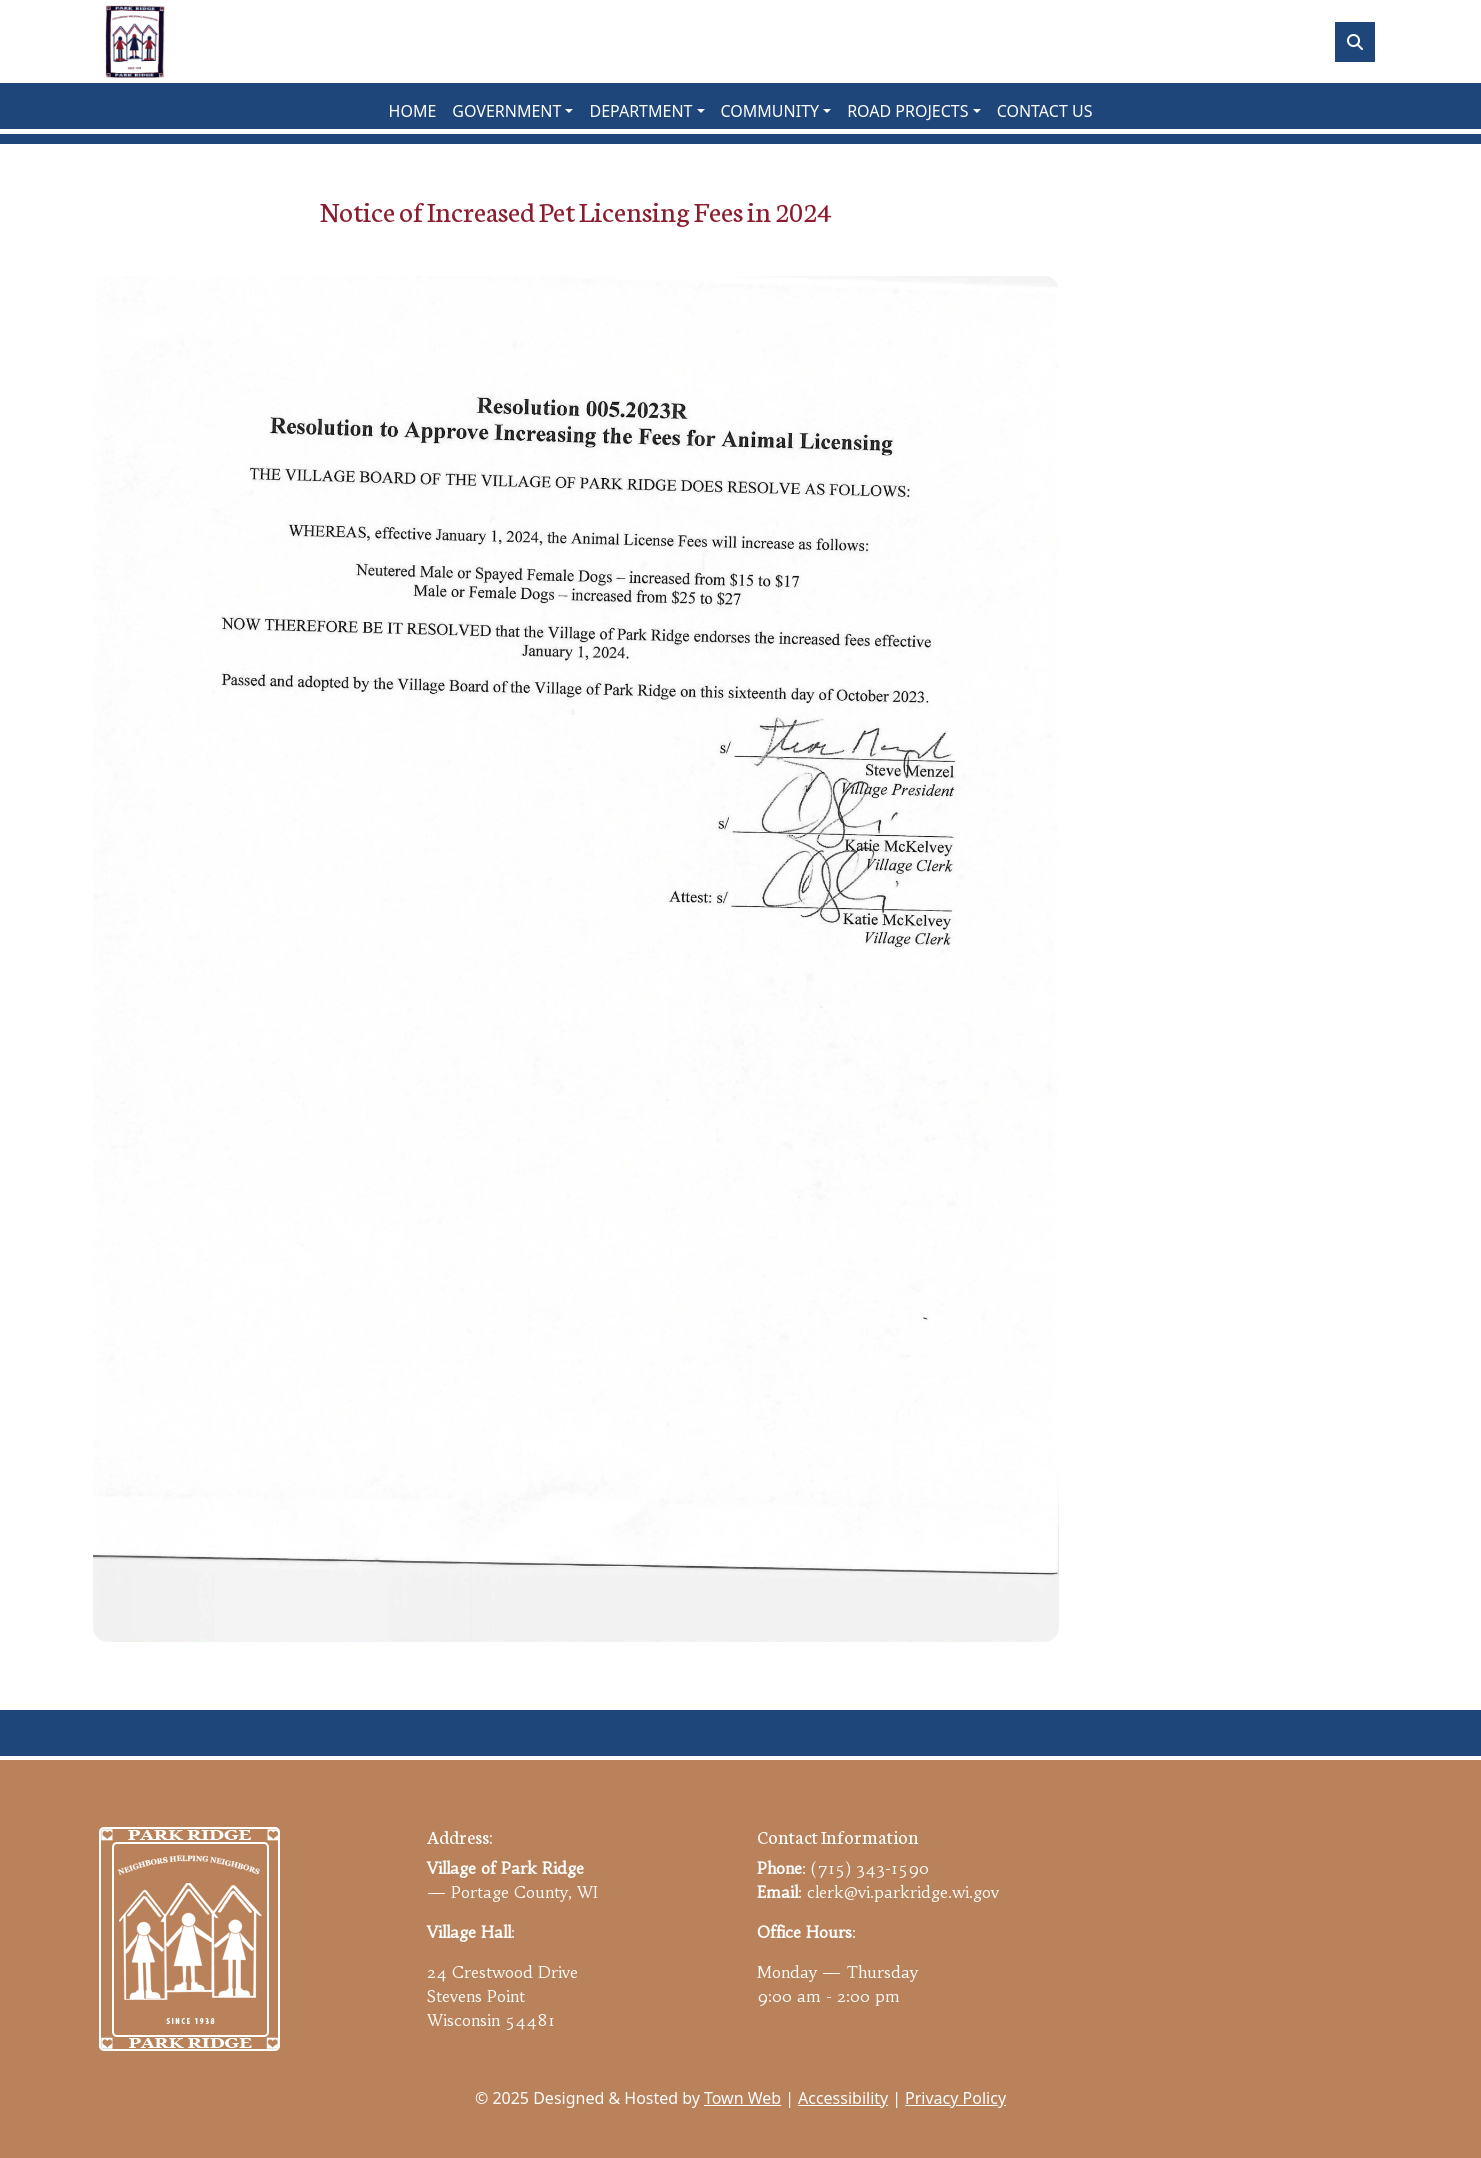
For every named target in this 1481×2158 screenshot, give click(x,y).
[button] (512, 111)
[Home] (135, 41)
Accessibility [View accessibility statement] (843, 2098)
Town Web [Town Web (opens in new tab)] (742, 2098)
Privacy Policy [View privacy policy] (955, 2098)
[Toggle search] (1355, 42)
